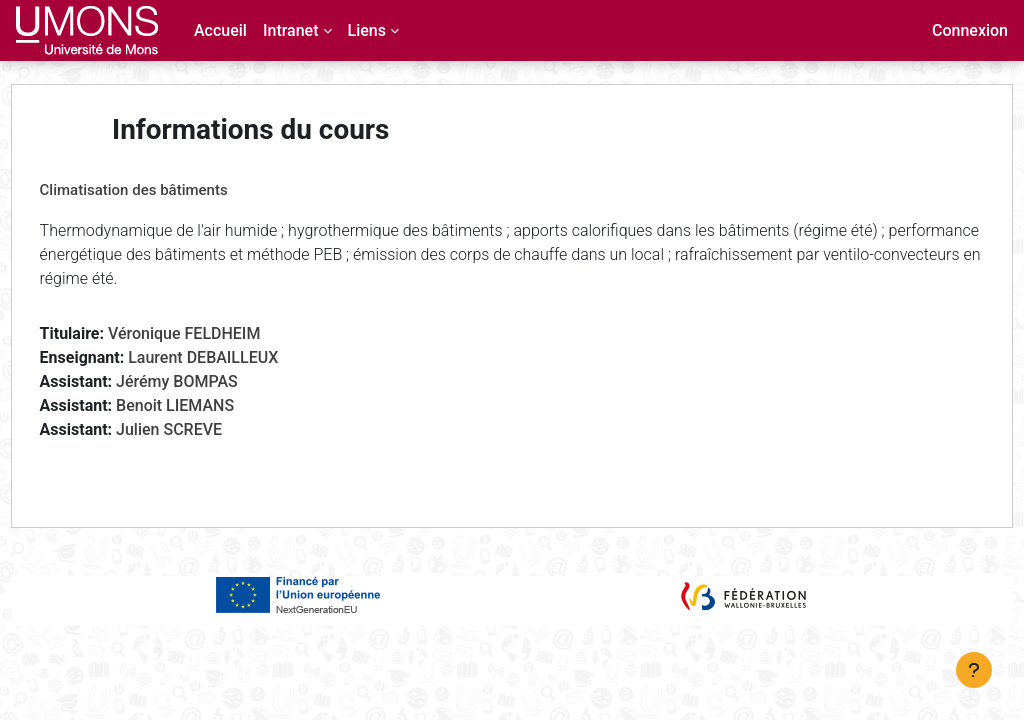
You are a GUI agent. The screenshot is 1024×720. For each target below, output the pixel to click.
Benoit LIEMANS (212, 405)
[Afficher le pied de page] (974, 670)
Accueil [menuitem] (220, 30)
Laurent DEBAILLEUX (241, 357)
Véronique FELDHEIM (221, 333)
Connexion (970, 30)
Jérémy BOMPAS (214, 381)
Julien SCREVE (206, 429)
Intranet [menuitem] (291, 30)
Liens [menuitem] (367, 30)
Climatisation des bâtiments (171, 190)
